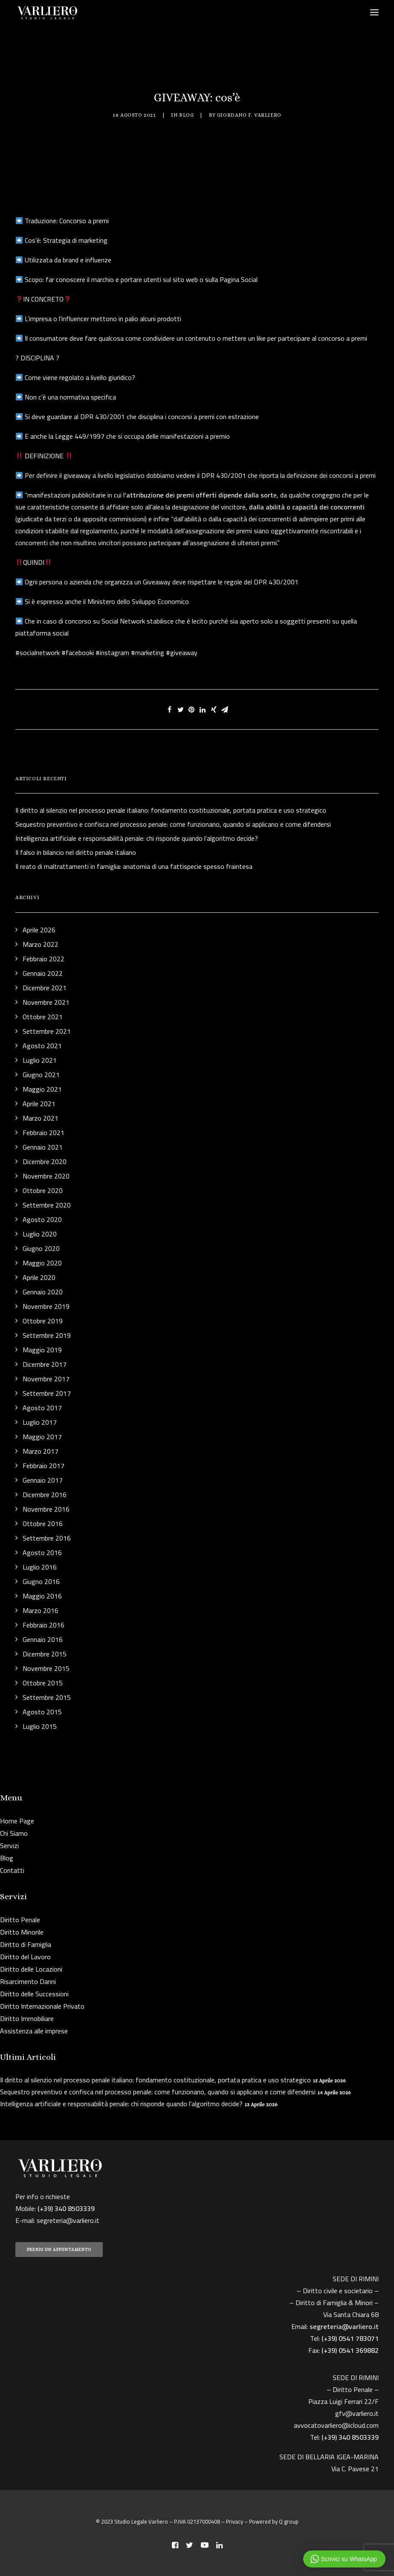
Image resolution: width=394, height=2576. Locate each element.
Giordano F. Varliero (249, 115)
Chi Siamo (14, 1833)
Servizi (9, 1845)
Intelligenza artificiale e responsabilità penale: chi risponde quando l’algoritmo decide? (121, 2103)
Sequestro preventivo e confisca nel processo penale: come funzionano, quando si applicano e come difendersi (158, 2091)
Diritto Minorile (21, 1932)
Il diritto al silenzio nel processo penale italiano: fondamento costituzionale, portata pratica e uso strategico (155, 2079)
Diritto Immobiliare (27, 2018)
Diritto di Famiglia (25, 1944)
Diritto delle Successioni (34, 1993)
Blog (186, 115)
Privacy (234, 2521)
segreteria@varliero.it (68, 2220)
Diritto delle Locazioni (31, 1969)
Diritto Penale (20, 1919)
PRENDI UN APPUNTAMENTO (59, 2249)
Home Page (17, 1820)
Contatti (12, 1870)
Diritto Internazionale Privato (42, 2006)
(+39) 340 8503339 (350, 2437)
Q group (288, 2521)
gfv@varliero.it (357, 2413)
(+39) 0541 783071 (350, 2338)
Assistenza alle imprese (34, 2030)
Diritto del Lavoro (25, 1956)
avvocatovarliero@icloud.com (336, 2425)
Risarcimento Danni (28, 1981)
